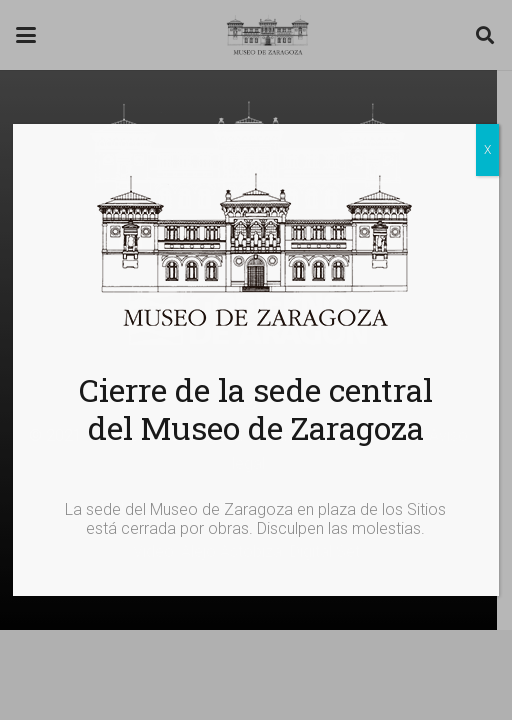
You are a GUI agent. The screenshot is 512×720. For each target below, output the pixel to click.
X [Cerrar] (487, 150)
